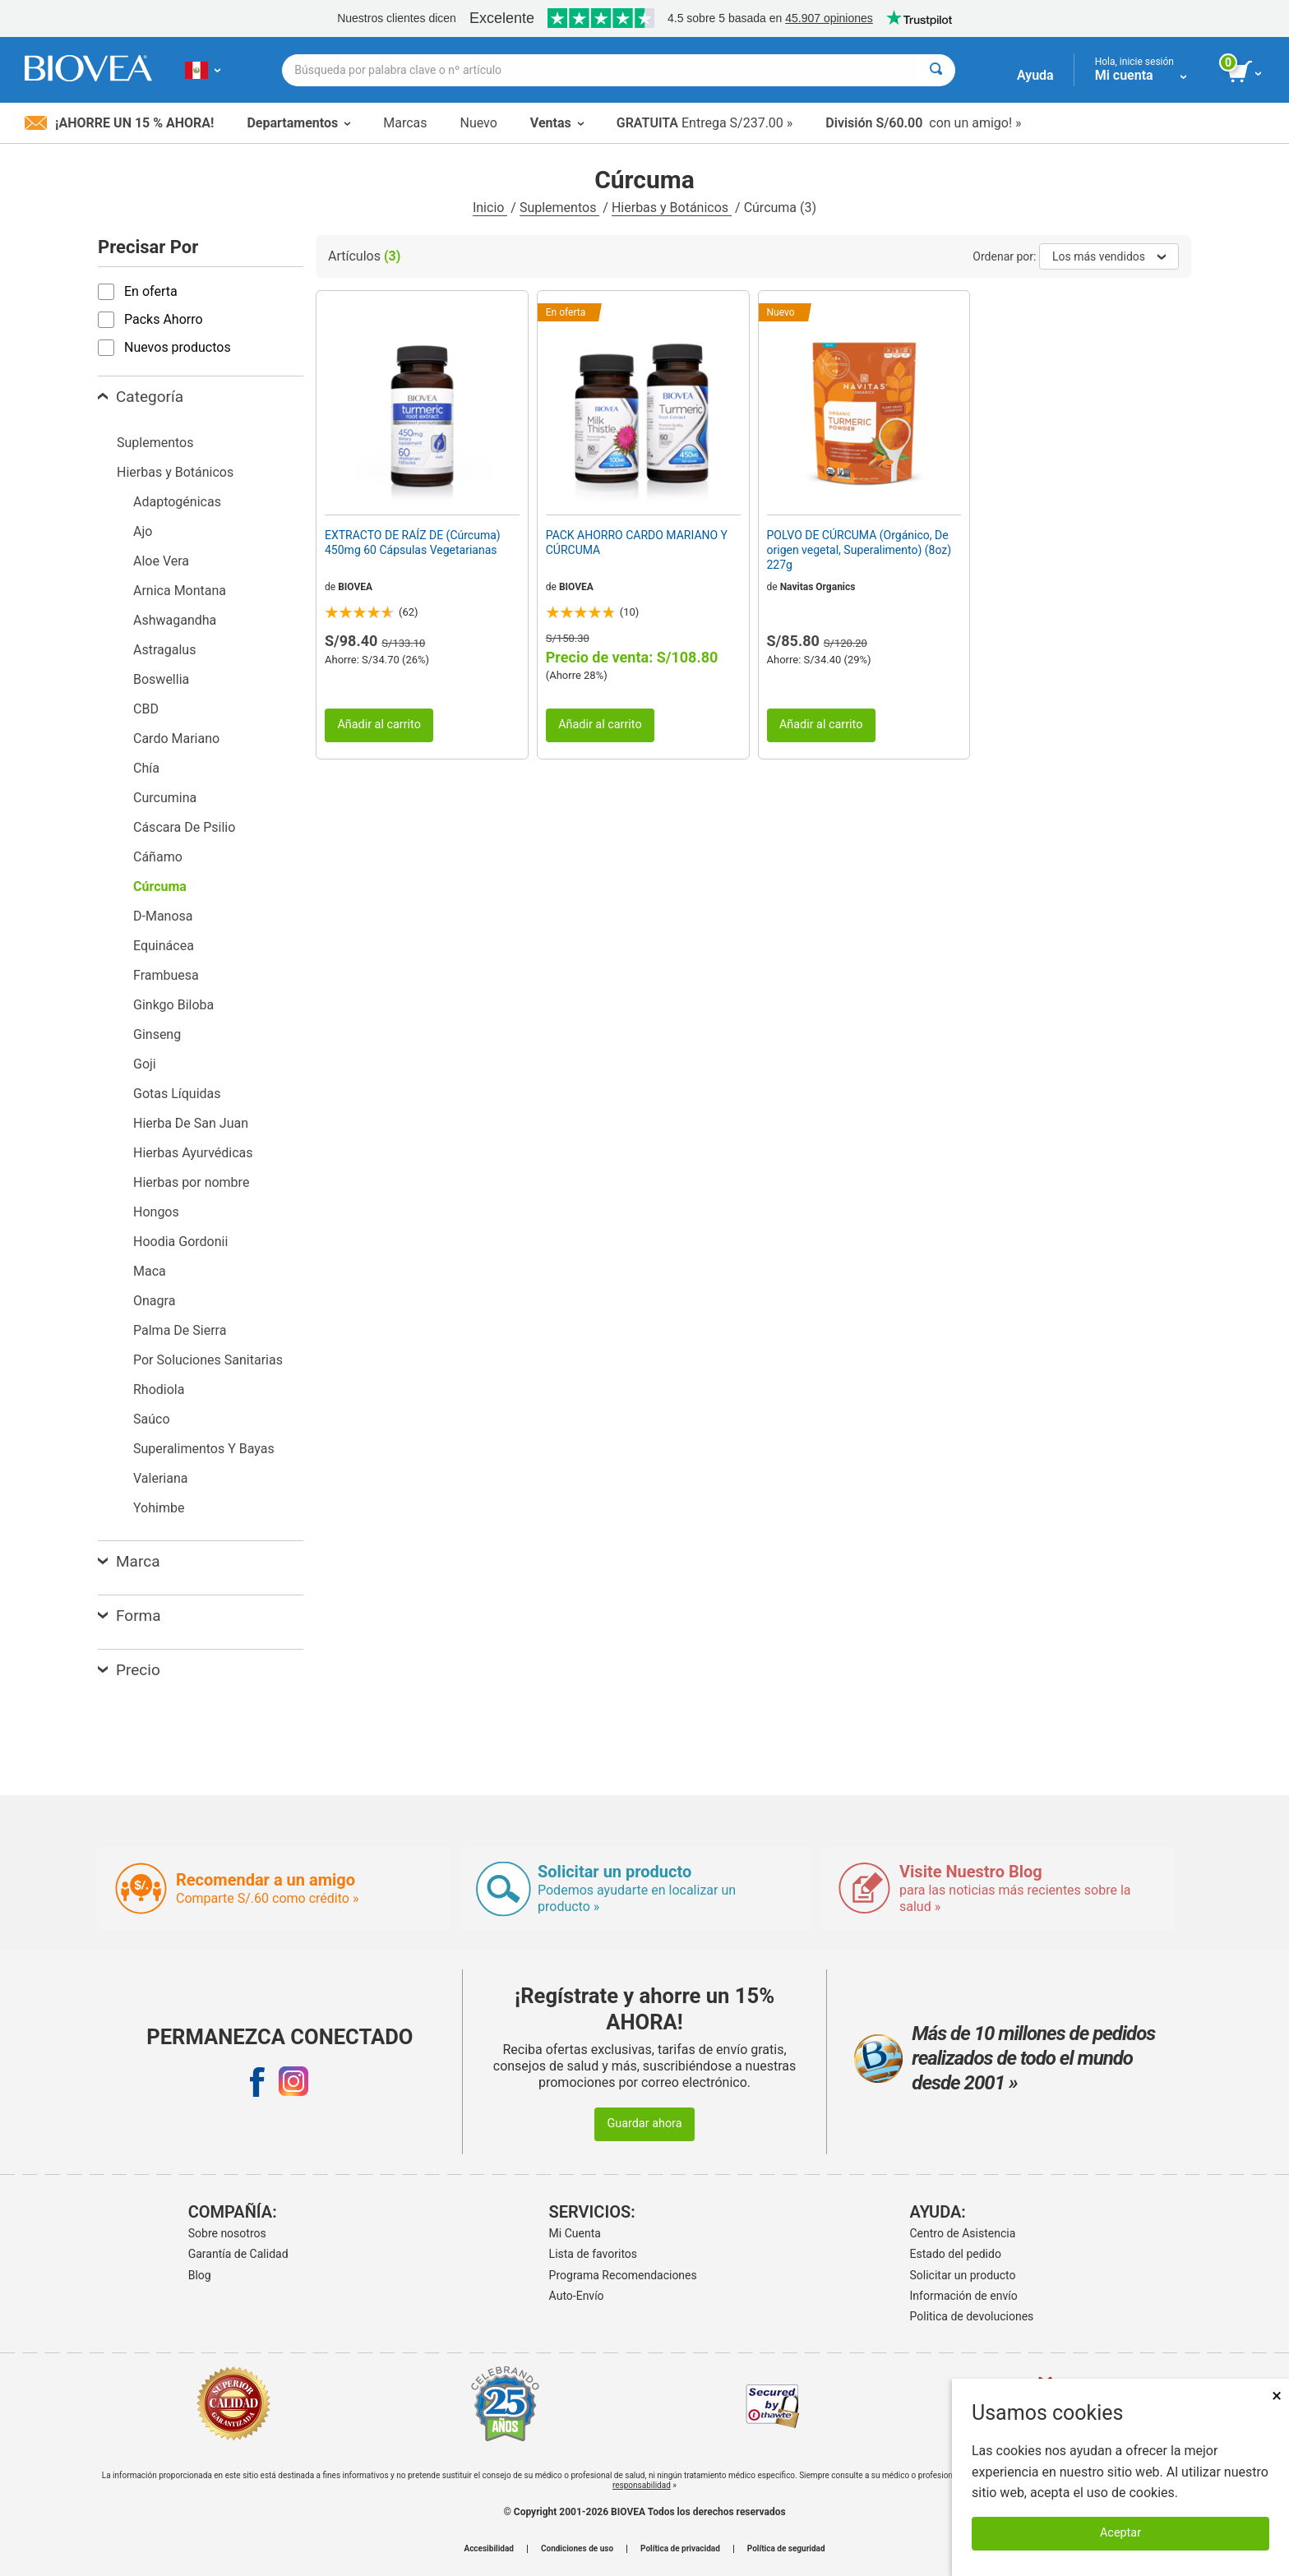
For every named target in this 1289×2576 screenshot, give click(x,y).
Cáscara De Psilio (184, 827)
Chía (146, 768)
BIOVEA (355, 587)
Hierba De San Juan (190, 1123)
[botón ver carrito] (1245, 72)
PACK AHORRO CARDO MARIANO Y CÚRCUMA (637, 542)
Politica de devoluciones (972, 2316)
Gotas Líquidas (177, 1093)
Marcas (405, 123)
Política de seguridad (786, 2549)
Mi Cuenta (575, 2233)
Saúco (151, 1419)
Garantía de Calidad (238, 2253)
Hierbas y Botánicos (672, 207)
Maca (149, 1271)
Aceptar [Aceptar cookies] (1120, 2533)
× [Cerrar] (1277, 2395)
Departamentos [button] (298, 123)
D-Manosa (163, 916)
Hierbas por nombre (191, 1182)
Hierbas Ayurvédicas (193, 1153)
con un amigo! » (923, 123)
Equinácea (163, 945)
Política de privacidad (680, 2549)
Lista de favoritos (593, 2253)
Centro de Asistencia (963, 2233)
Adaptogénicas (177, 502)
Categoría (140, 396)
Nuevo (478, 123)
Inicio (490, 207)
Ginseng (157, 1034)
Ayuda (1035, 75)
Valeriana (160, 1478)
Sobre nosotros (227, 2233)
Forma (129, 1615)
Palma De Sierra (179, 1330)
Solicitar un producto (963, 2275)
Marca (128, 1561)
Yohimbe (158, 1508)
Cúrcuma (160, 886)
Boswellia (161, 679)
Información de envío (964, 2295)
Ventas (557, 123)
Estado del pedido (955, 2253)
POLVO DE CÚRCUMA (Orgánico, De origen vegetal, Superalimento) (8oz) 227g (859, 550)
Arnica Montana (179, 590)
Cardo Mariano (176, 738)
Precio (129, 1669)
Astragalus (164, 650)
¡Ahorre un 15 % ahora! (119, 123)
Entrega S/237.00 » (705, 123)
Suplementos (559, 207)
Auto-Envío (576, 2295)
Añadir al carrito (379, 725)
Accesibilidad (489, 2549)
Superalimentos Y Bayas (204, 1449)
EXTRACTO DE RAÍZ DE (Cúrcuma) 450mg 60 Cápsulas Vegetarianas (413, 542)
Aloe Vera (161, 561)
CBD (146, 709)
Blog (199, 2275)
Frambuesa (166, 975)
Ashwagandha (174, 620)
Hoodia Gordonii (180, 1241)
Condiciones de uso (577, 2549)
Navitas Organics (818, 587)
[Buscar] (936, 70)
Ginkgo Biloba (173, 1005)
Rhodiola (158, 1389)
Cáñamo (157, 857)
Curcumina (164, 798)
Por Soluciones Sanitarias (208, 1360)
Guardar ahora (644, 2124)
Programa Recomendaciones (623, 2275)
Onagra (154, 1301)
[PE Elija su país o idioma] (202, 70)
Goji (144, 1064)
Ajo (142, 531)
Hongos (156, 1212)
